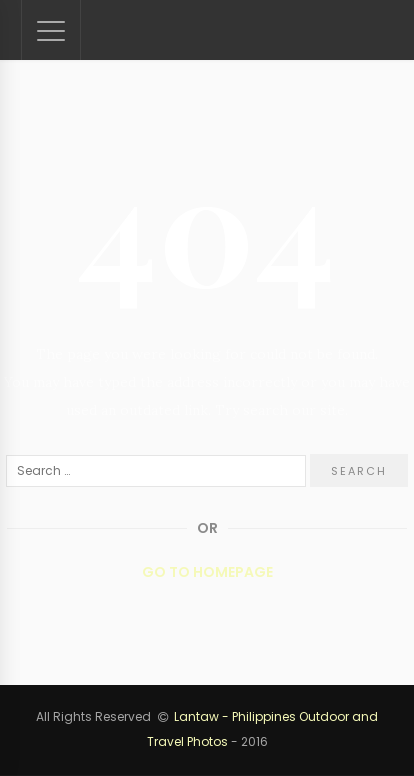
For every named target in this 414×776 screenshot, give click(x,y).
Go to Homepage (207, 572)
